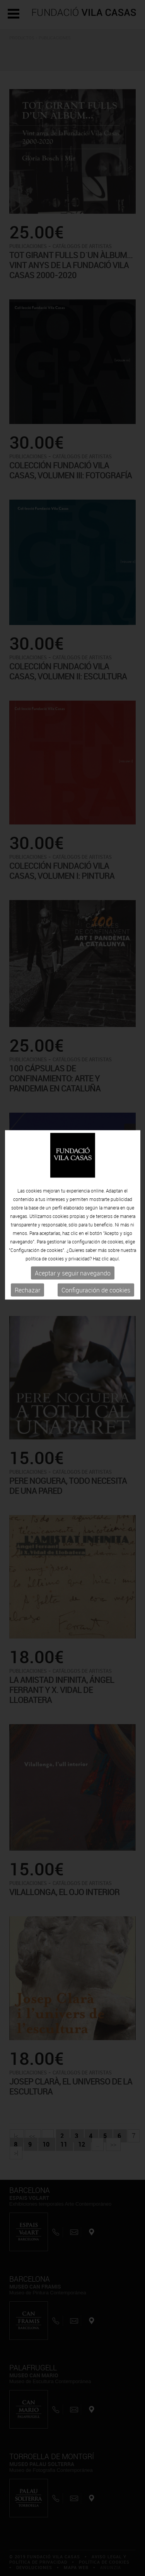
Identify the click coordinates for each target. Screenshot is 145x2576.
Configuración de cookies (95, 1232)
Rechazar (27, 1232)
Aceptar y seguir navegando (73, 1215)
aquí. (115, 1200)
